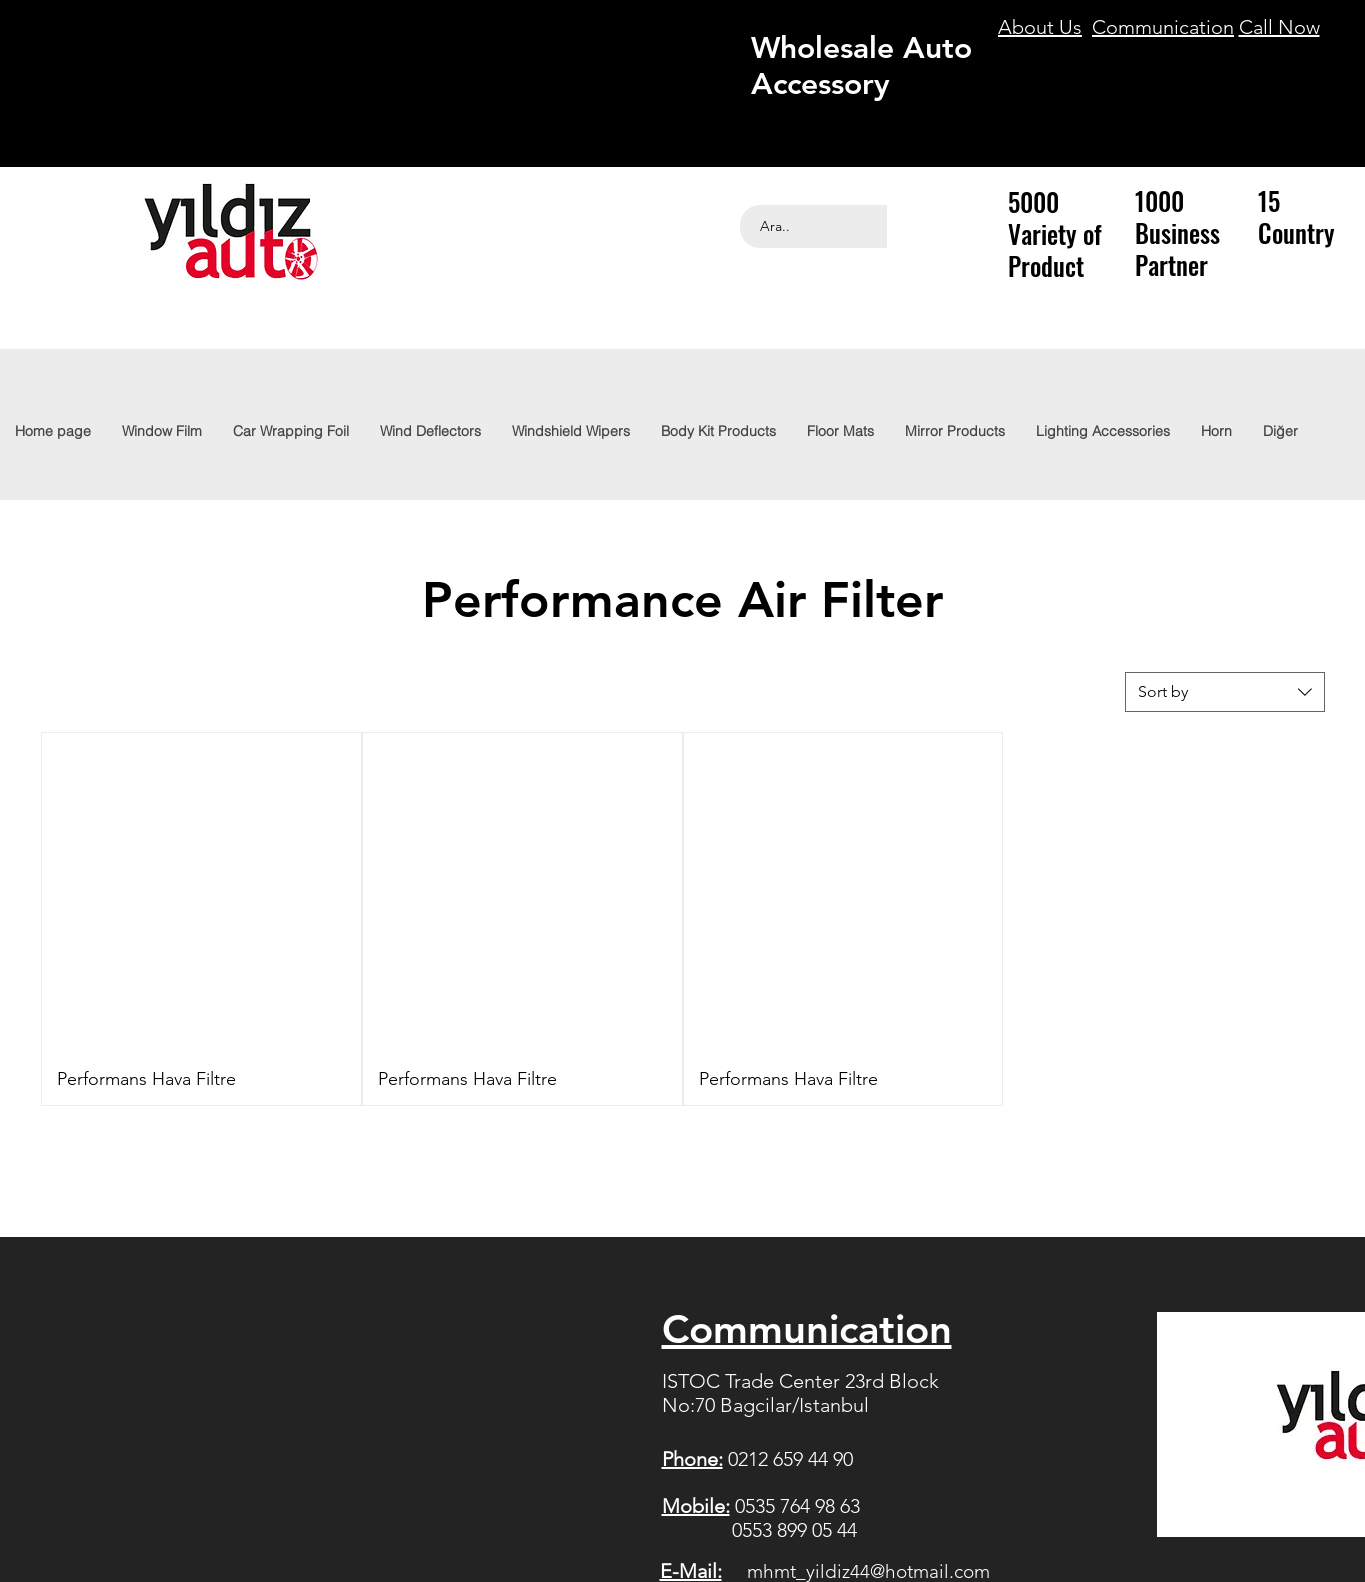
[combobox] (1225, 692)
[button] (1102, 431)
